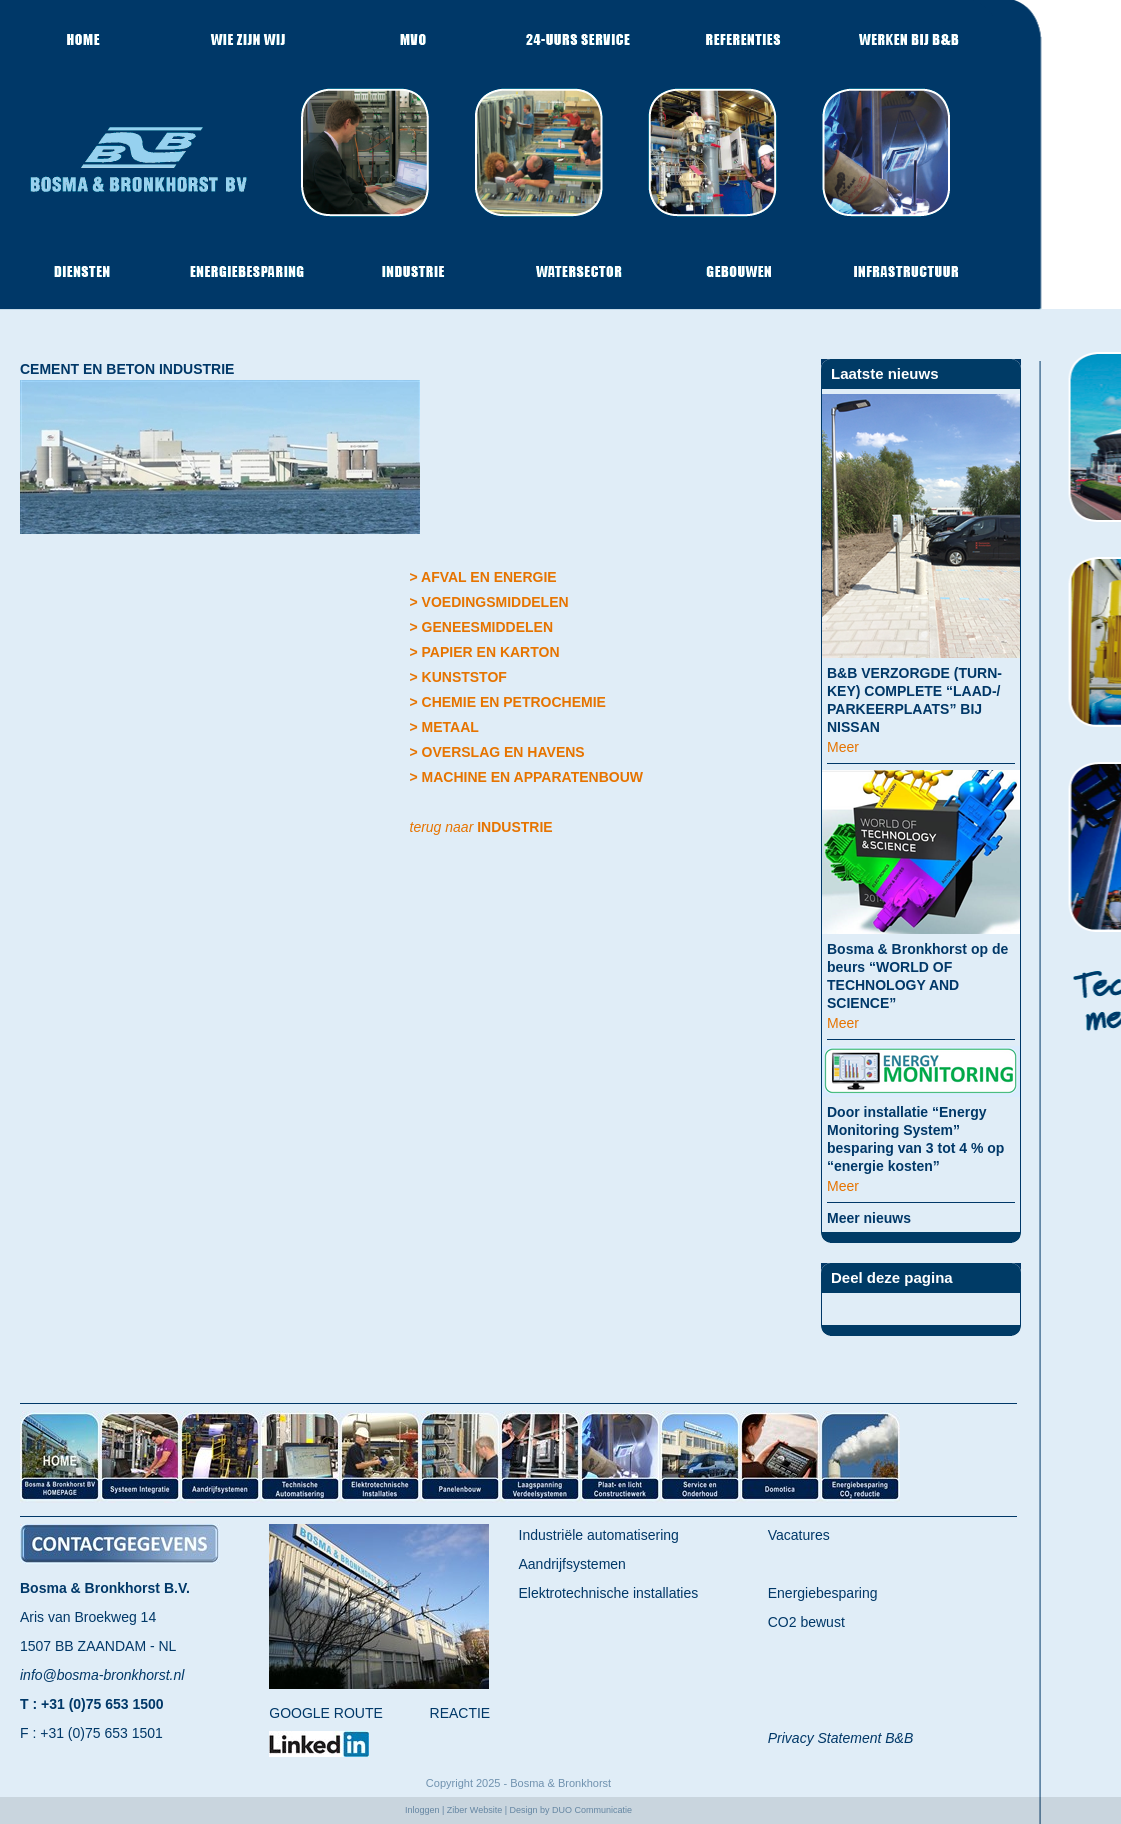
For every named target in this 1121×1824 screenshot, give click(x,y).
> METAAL (444, 727)
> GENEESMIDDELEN (482, 627)
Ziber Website (474, 1810)
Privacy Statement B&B (841, 1738)
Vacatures (799, 1535)
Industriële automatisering (599, 1535)
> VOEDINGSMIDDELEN (489, 602)
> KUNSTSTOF (458, 677)
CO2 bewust (806, 1622)
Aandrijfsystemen (572, 1564)
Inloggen (422, 1810)
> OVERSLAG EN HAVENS (497, 752)
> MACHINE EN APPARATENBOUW (526, 777)
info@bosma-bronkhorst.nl (102, 1675)
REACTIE (460, 1713)
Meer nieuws (869, 1218)
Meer (843, 747)
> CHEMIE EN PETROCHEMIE (508, 702)
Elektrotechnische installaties (609, 1593)
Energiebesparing (823, 1593)
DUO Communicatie (592, 1810)
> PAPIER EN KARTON (485, 652)
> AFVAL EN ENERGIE (483, 577)
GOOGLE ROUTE (326, 1713)
